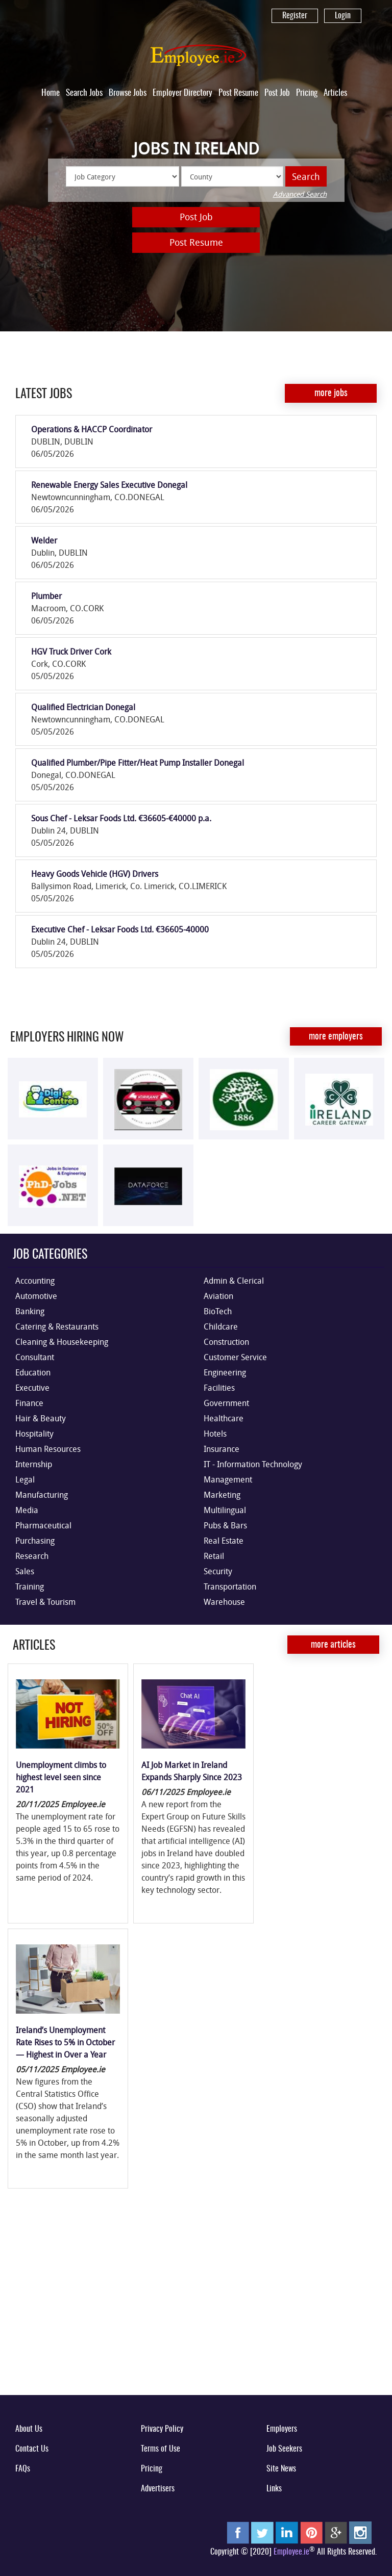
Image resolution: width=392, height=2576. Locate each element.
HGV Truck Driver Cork (71, 651)
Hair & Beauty (40, 1418)
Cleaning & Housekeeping (61, 1341)
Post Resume (238, 93)
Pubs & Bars (225, 1525)
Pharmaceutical (43, 1525)
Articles (335, 93)
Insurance (221, 1448)
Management (228, 1479)
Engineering (225, 1372)
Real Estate (223, 1540)
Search (306, 176)
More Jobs (331, 393)
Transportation (230, 1586)
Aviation (218, 1296)
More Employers (336, 1037)
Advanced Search (300, 194)
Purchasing (35, 1540)
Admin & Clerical (234, 1280)
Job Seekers (284, 2449)
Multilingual (225, 1510)
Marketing (222, 1494)
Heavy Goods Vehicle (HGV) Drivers (94, 873)
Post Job (277, 93)
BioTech (218, 1311)
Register (294, 16)
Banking (29, 1311)
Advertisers (158, 2489)
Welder (44, 540)
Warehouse (224, 1601)
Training (29, 1586)
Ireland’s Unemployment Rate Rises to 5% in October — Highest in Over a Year (65, 2042)
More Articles (333, 1645)
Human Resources (48, 1448)
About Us (28, 2429)
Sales (24, 1571)
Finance (29, 1403)
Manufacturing (41, 1494)
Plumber (46, 596)
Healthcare (223, 1418)
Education (33, 1372)
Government (226, 1403)
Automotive (36, 1296)
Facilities (219, 1387)
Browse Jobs (127, 93)
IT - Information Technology (253, 1464)
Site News (281, 2469)
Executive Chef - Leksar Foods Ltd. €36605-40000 (120, 929)
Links (274, 2489)
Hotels (215, 1433)
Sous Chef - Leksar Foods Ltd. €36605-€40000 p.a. (121, 818)
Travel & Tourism (45, 1601)
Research (31, 1556)
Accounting (35, 1280)
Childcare (221, 1326)
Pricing (306, 93)
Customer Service (235, 1357)
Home (50, 93)
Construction (226, 1341)
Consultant (34, 1357)
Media (26, 1510)
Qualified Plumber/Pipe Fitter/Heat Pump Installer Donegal (137, 762)
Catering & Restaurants (57, 1326)
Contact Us (31, 2449)
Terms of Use (160, 2449)
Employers (281, 2429)
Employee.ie (291, 2552)
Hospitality (34, 1433)
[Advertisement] (196, 2307)
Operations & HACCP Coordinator (91, 429)
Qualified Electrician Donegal (83, 707)
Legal (25, 1479)
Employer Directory (182, 93)
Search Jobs (84, 93)
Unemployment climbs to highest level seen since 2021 (61, 1777)
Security (218, 1571)
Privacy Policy (162, 2429)
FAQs (22, 2469)
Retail (214, 1556)
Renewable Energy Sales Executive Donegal (109, 484)
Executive (32, 1387)
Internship (33, 1464)
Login (343, 16)
